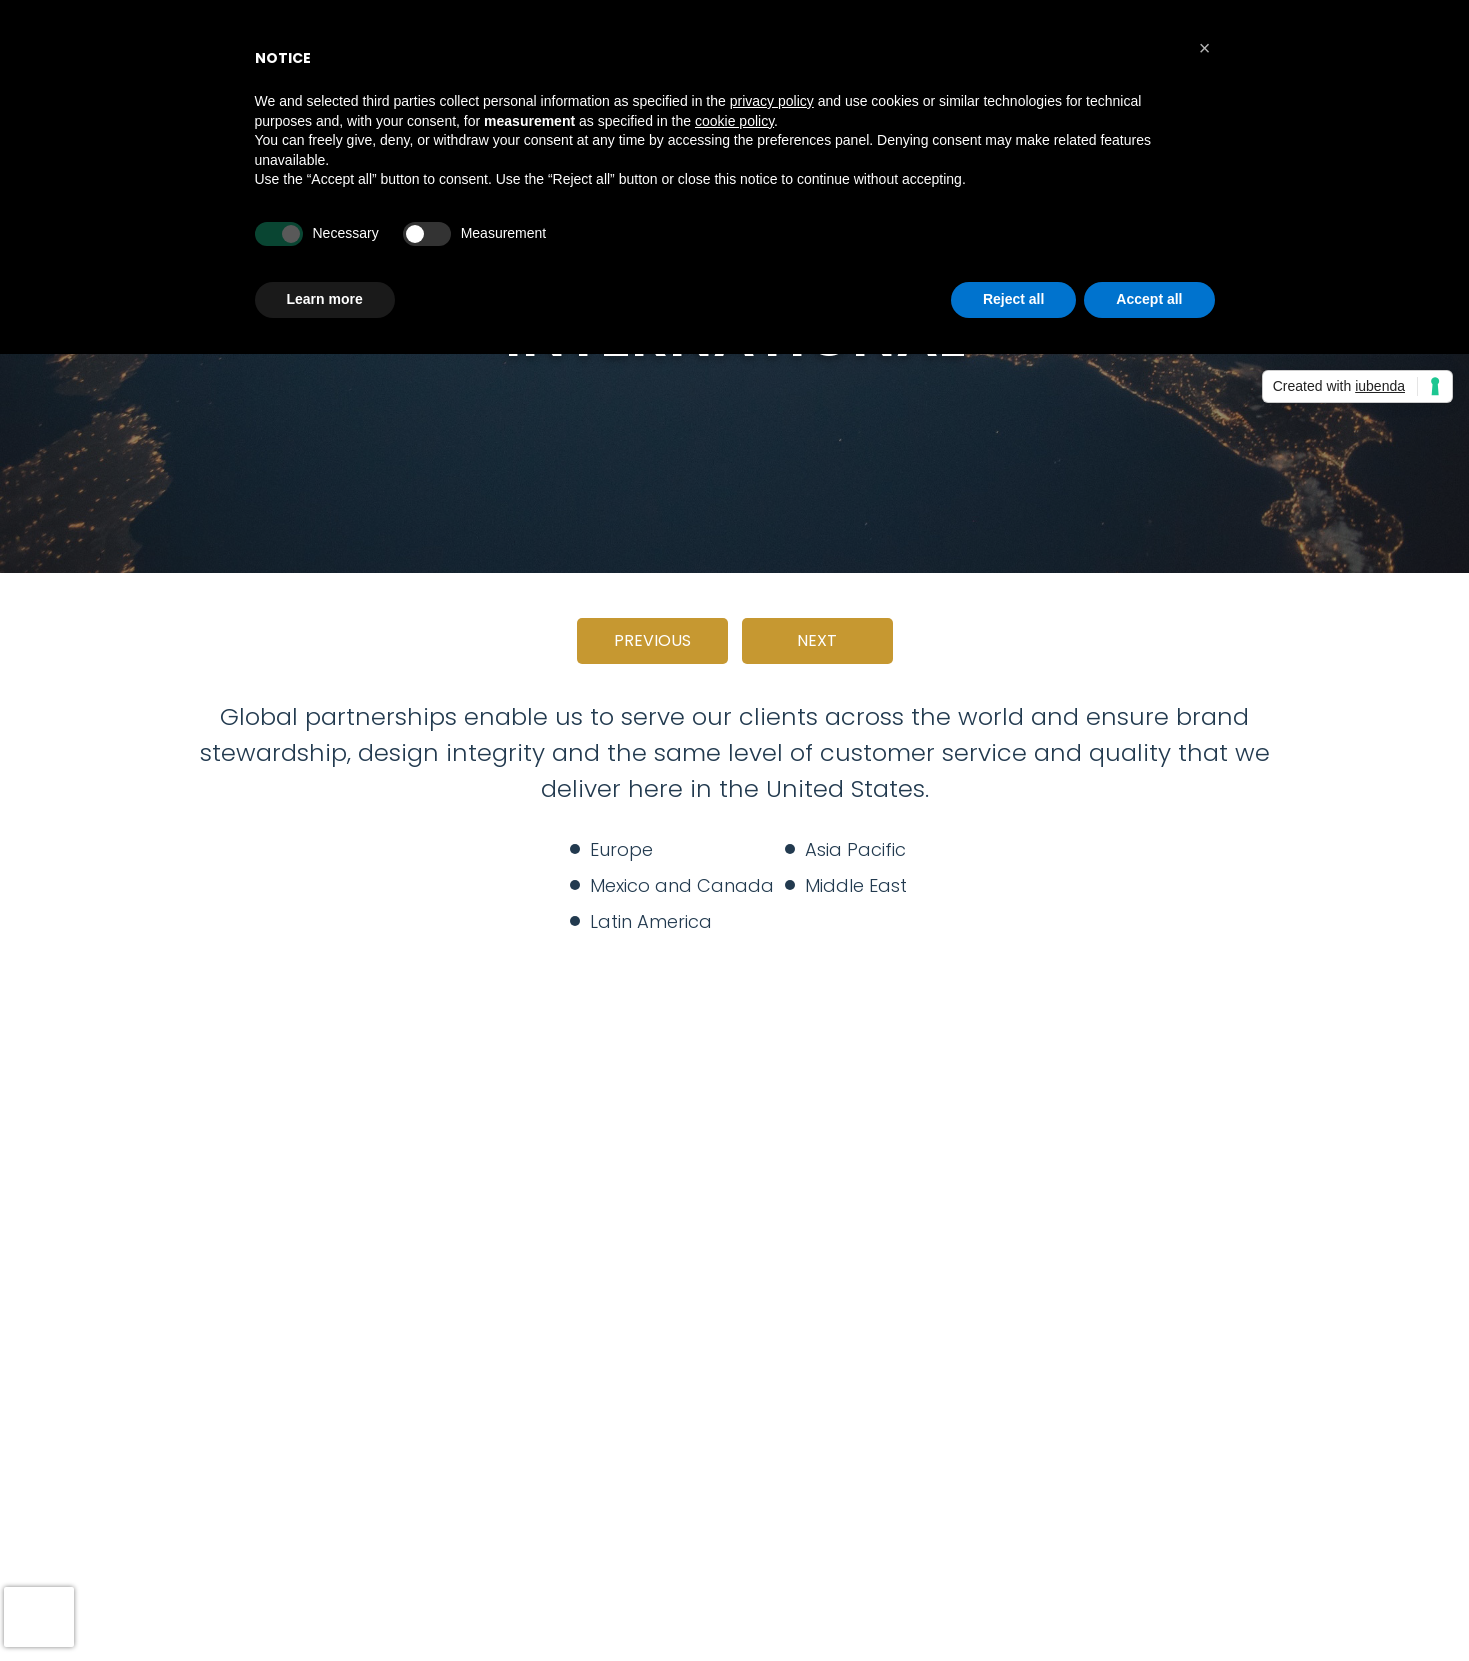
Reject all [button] (1013, 299)
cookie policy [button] (734, 121)
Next (817, 640)
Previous (652, 640)
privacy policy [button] (772, 101)
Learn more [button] (325, 299)
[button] (1205, 48)
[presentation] (39, 1617)
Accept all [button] (1149, 299)
